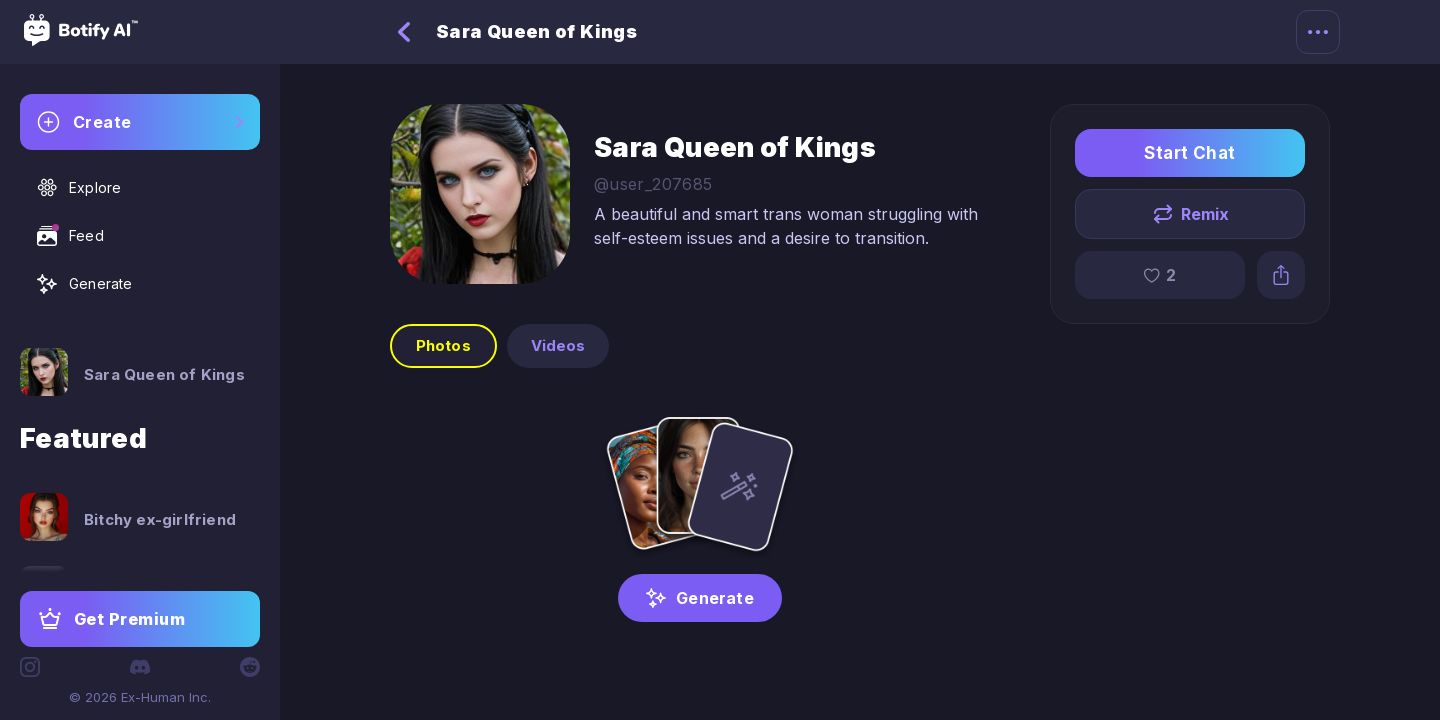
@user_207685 (653, 184)
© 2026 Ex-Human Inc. (140, 697)
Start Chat (1190, 153)
